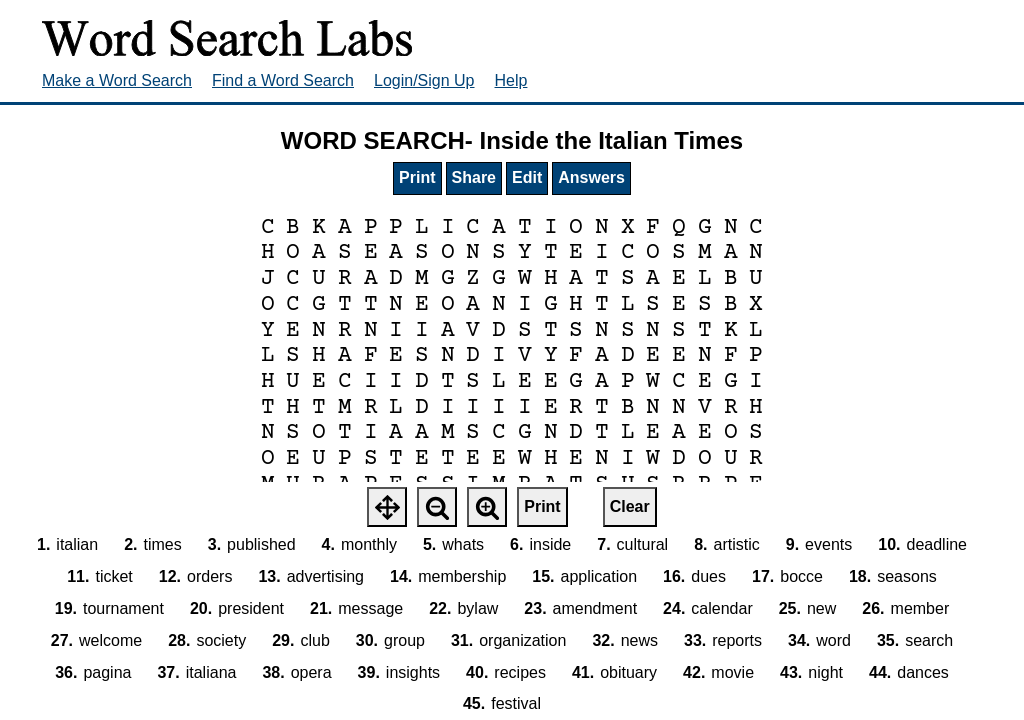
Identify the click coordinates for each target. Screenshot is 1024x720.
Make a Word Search (117, 80)
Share (474, 177)
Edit (527, 177)
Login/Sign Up (424, 80)
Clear (630, 506)
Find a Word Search (283, 80)
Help (511, 80)
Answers (591, 177)
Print (417, 177)
